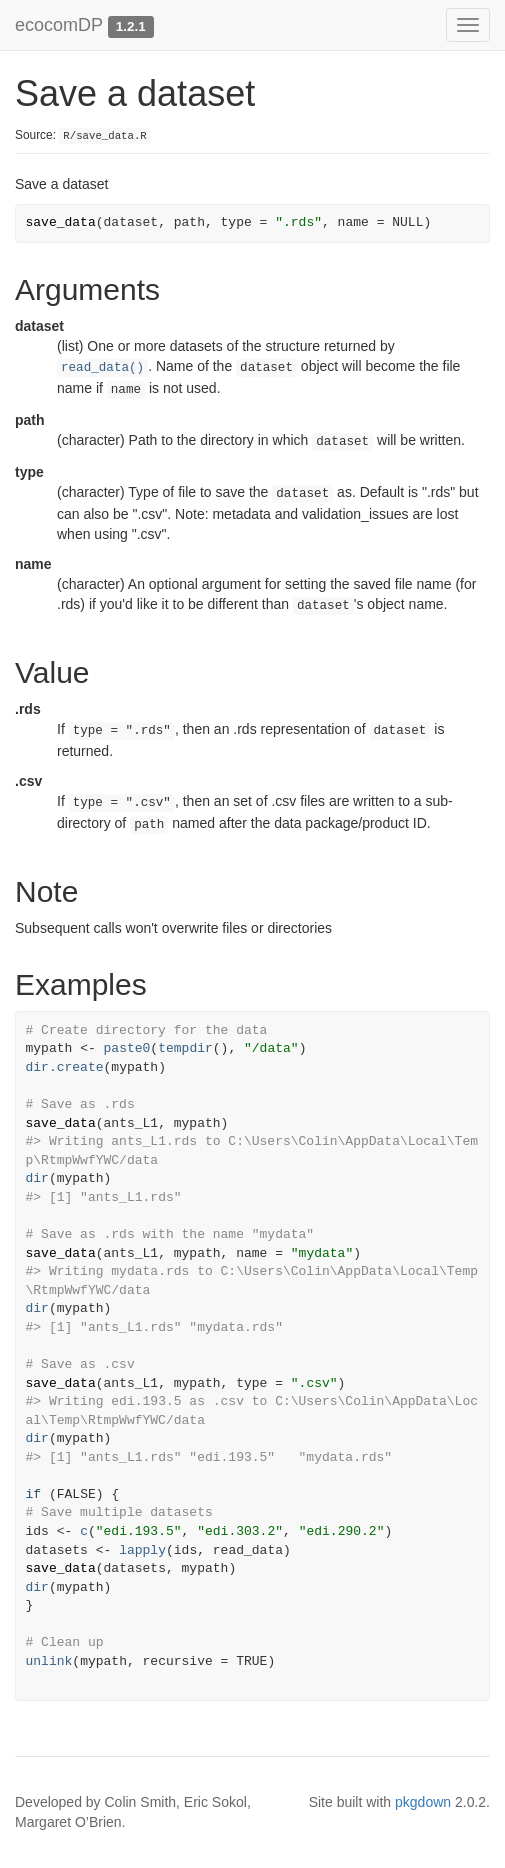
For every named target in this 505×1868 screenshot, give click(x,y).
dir (37, 1178)
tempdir (185, 1048)
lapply (142, 1550)
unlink (49, 1661)
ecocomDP (59, 25)
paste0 (127, 1048)
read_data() (102, 368)
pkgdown (423, 1802)
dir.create (65, 1067)
